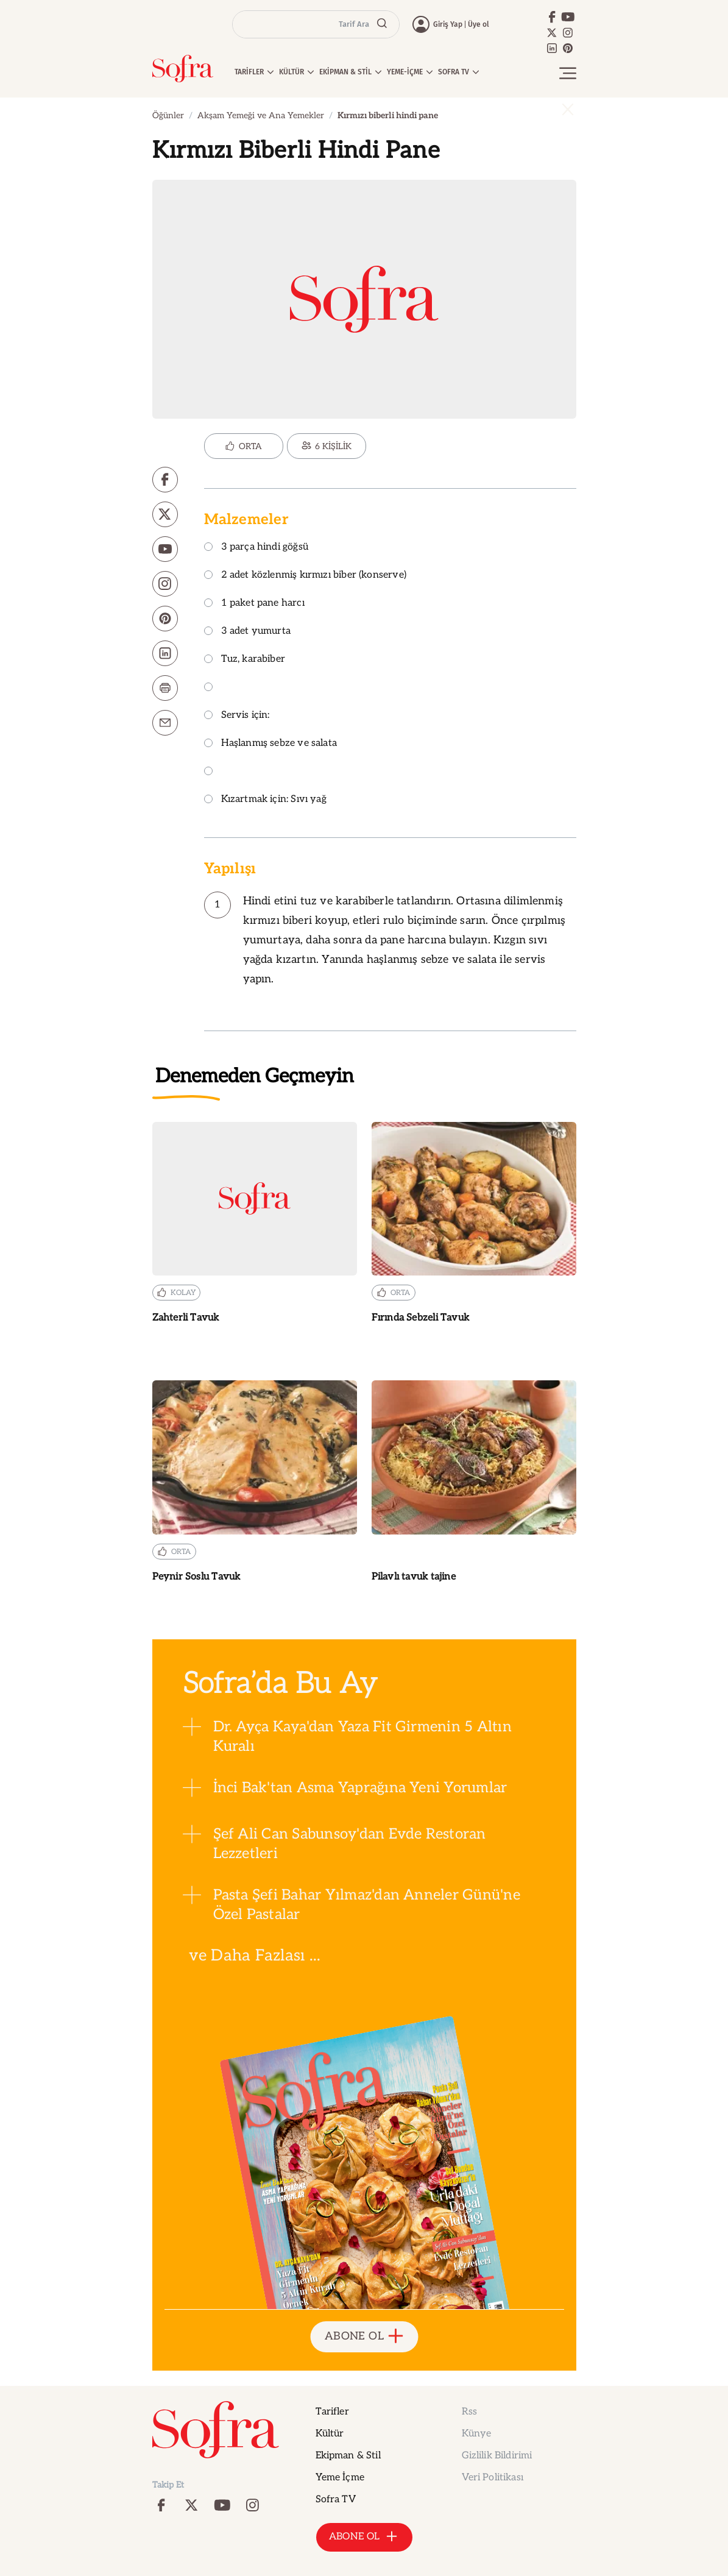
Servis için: (237, 716)
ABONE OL (364, 2337)
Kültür (330, 2433)
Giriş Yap (447, 24)
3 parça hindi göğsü (256, 547)
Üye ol (478, 24)
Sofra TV (336, 2499)
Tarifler (332, 2412)
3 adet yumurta (247, 631)
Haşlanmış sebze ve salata (270, 744)
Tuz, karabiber (245, 660)
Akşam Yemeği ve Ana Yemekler (260, 115)
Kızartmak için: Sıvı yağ (265, 800)
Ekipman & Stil (348, 2455)
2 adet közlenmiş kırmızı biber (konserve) (305, 575)
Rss (469, 2412)
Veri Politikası (492, 2477)
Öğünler (168, 115)
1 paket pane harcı (254, 603)
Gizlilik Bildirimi (497, 2455)
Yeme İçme (340, 2477)
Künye (477, 2433)
